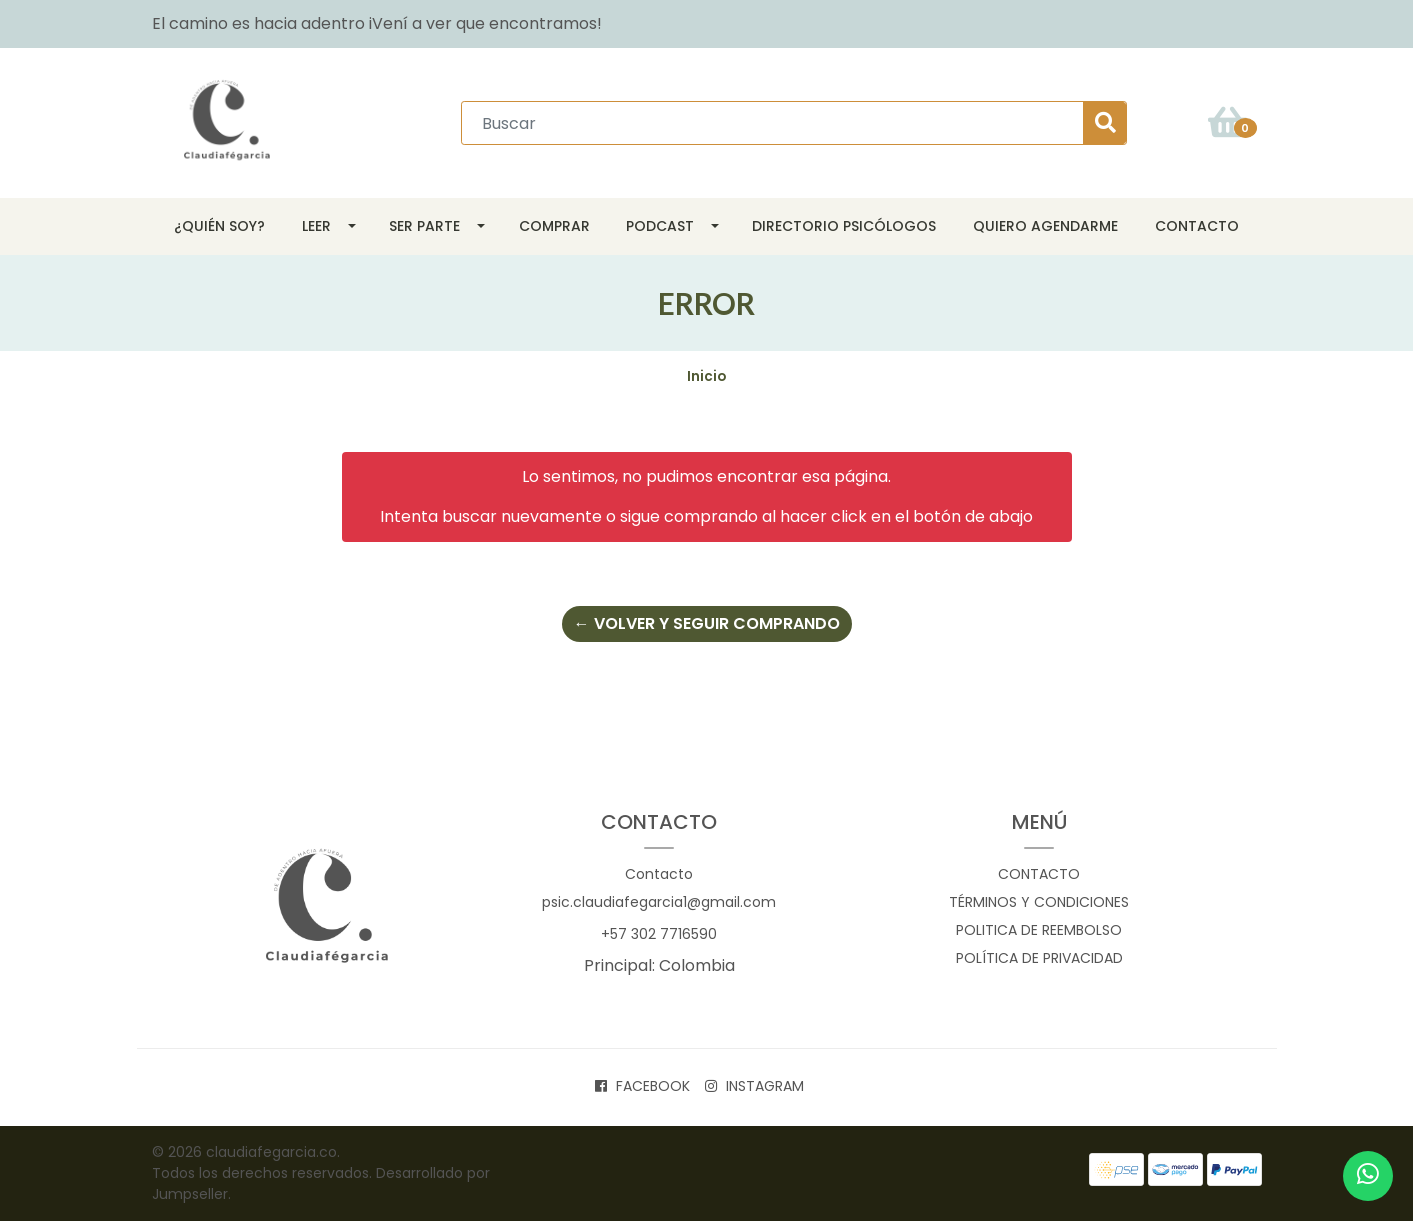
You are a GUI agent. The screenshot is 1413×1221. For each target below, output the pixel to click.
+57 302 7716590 (659, 934)
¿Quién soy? (219, 226)
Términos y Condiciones (1039, 902)
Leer (316, 226)
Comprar (554, 226)
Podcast (660, 226)
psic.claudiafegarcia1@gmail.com (659, 902)
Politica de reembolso (1039, 930)
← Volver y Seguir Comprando (707, 623)
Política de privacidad (1039, 958)
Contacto (1197, 226)
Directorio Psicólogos (844, 226)
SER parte (424, 226)
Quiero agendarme (1045, 226)
